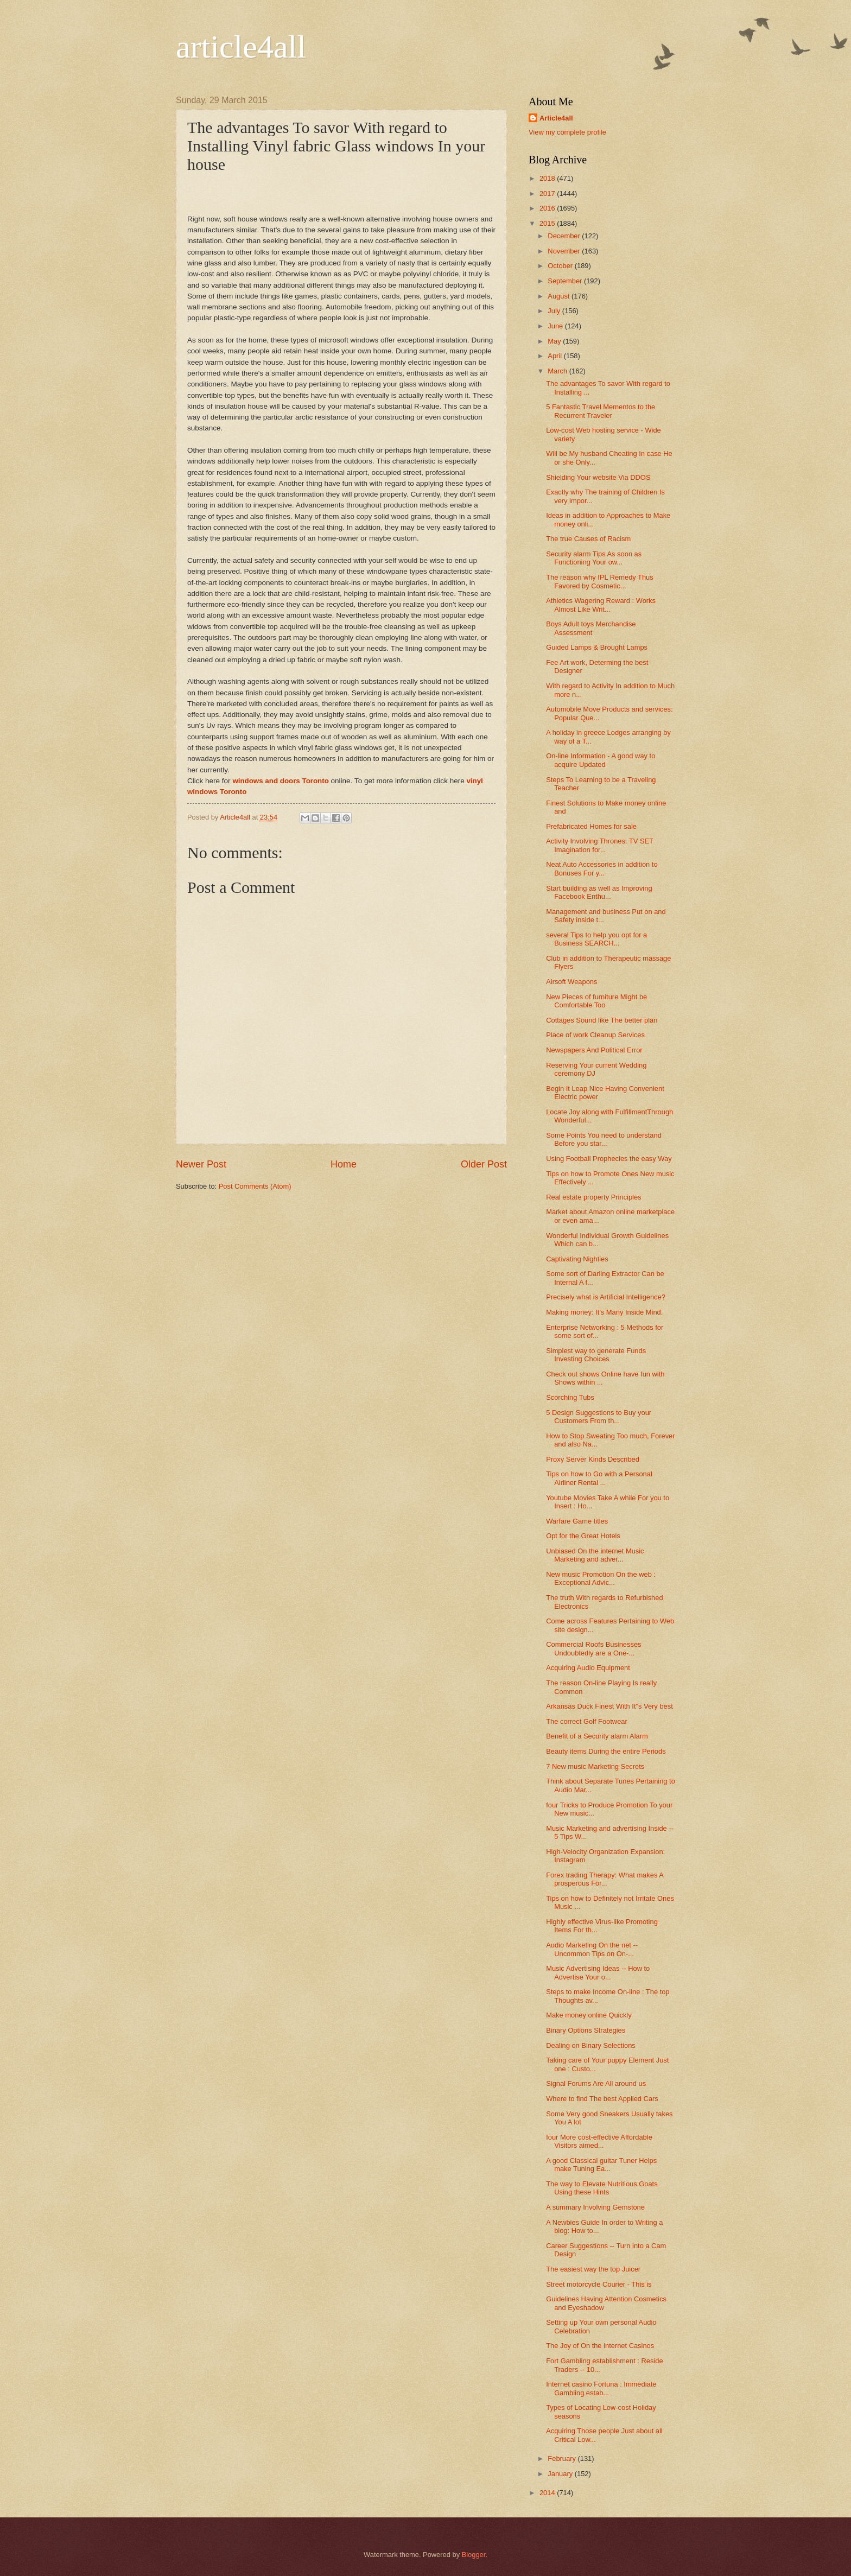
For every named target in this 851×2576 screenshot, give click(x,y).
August (559, 296)
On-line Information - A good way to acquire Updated (600, 760)
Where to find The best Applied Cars (602, 2099)
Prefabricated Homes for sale (591, 826)
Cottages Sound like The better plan (601, 1020)
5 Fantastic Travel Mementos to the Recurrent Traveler (600, 411)
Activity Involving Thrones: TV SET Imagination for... (599, 845)
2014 (548, 2493)
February (562, 2458)
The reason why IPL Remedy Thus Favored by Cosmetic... (599, 581)
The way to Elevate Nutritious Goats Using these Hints (601, 2188)
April (555, 356)
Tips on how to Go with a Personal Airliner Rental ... (599, 1478)
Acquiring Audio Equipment (588, 1668)
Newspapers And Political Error (594, 1050)
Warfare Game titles (577, 1521)
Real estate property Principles (593, 1197)
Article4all (556, 118)
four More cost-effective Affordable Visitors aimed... (599, 2141)
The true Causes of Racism (588, 539)
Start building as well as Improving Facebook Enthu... (599, 892)
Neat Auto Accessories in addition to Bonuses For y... (601, 868)
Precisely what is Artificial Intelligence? (605, 1297)
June (556, 326)
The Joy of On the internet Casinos (600, 2346)
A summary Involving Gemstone (595, 2207)
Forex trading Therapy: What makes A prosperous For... (604, 1879)
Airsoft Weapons (571, 982)
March (558, 371)
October (561, 266)
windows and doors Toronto (280, 781)
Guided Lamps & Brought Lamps (596, 647)
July (555, 311)
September (566, 281)
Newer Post (201, 1164)
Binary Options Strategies (585, 2030)
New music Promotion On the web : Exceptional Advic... (601, 1578)
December (565, 236)
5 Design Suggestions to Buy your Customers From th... (598, 1416)
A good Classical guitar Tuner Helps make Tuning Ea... (601, 2164)
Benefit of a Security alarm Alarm (596, 1736)
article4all (241, 47)
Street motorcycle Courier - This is (598, 2284)
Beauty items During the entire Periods (605, 1751)
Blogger (474, 2554)
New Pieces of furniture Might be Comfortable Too (596, 1001)
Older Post (484, 1164)
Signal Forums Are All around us (596, 2083)
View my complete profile (567, 132)
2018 (548, 178)
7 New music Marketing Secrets (595, 1766)
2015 (548, 223)
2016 (548, 208)
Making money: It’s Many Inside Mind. (604, 1312)
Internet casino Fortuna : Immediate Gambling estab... (601, 2388)
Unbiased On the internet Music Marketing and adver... (595, 1555)
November (565, 251)
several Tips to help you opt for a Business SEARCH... (596, 939)
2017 (548, 193)
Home (344, 1164)
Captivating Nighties (577, 1259)
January (561, 2474)
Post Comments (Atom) (255, 1186)
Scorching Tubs (570, 1397)
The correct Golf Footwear (586, 1721)
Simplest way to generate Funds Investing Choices (596, 1355)
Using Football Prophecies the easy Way (608, 1158)
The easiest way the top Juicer (593, 2269)
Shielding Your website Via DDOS (598, 477)
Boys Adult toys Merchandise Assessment (591, 628)
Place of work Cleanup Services (595, 1035)
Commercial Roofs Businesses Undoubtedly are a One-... (593, 1648)
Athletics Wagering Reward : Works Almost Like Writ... (601, 605)
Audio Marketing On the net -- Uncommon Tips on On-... (592, 1949)
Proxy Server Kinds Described (592, 1459)
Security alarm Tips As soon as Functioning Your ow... (594, 558)
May (555, 341)
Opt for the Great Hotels (583, 1536)
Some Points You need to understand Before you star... (604, 1139)
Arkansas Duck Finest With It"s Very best (609, 1706)
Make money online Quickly (588, 2015)
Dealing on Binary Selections (591, 2045)
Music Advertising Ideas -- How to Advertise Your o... (598, 1972)
